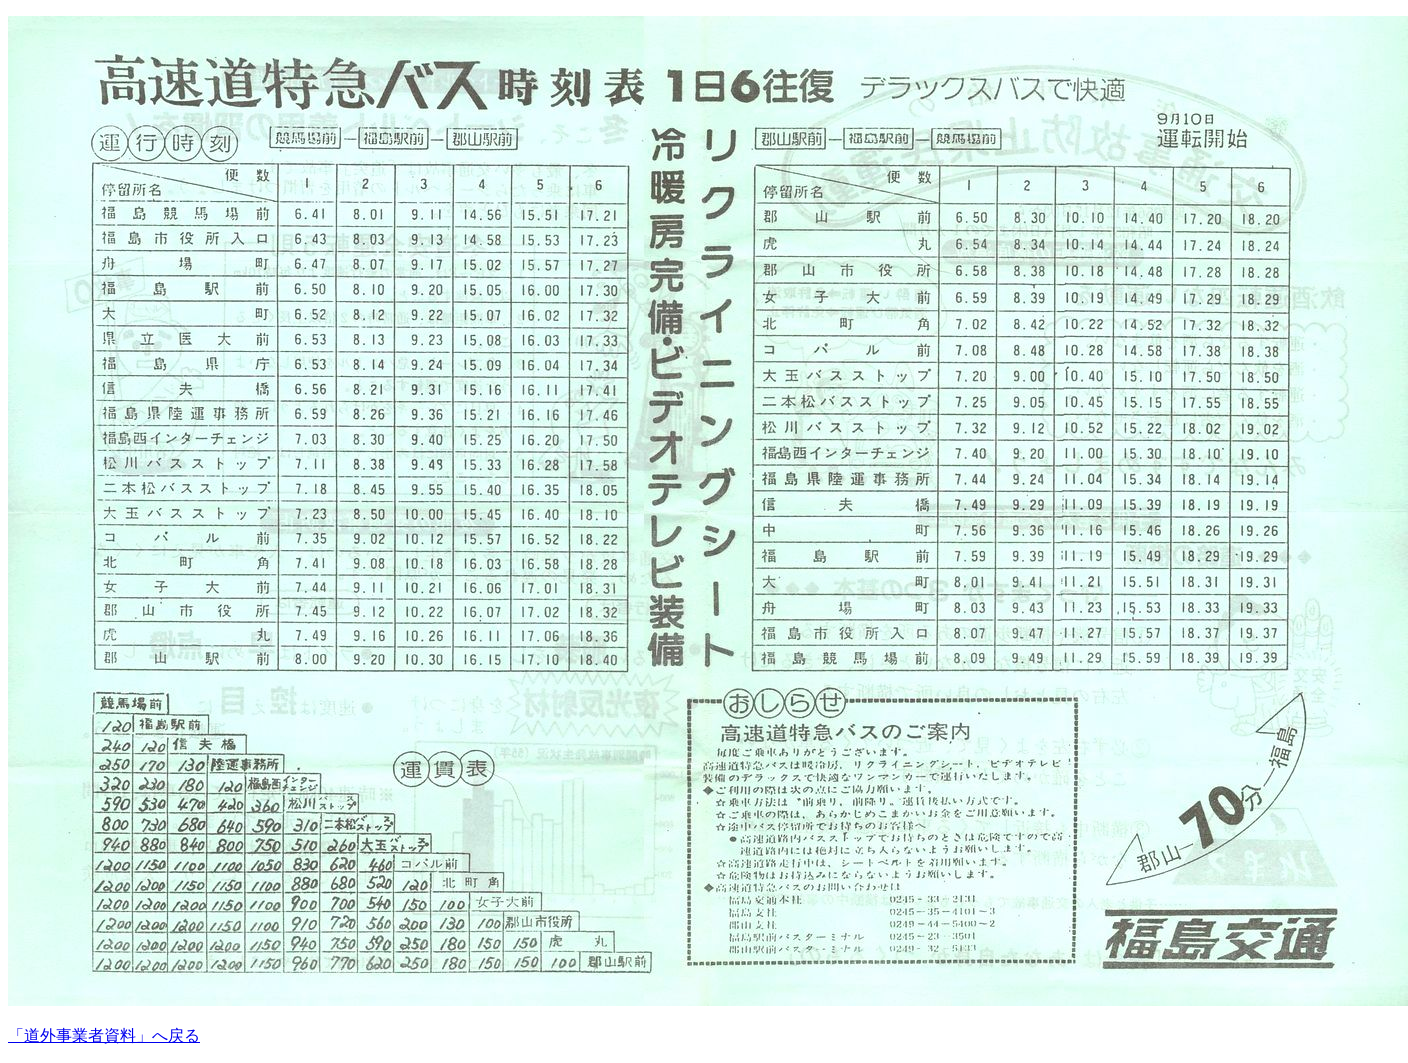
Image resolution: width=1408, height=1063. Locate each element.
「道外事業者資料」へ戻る (104, 1035)
